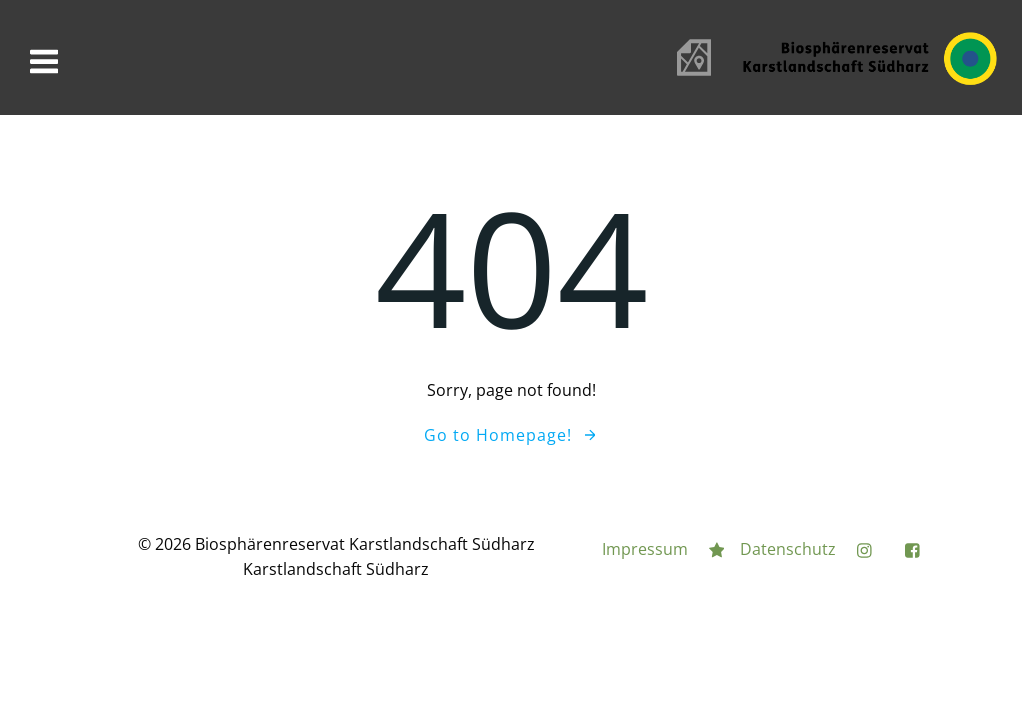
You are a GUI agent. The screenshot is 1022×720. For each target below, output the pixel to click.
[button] (32, 30)
